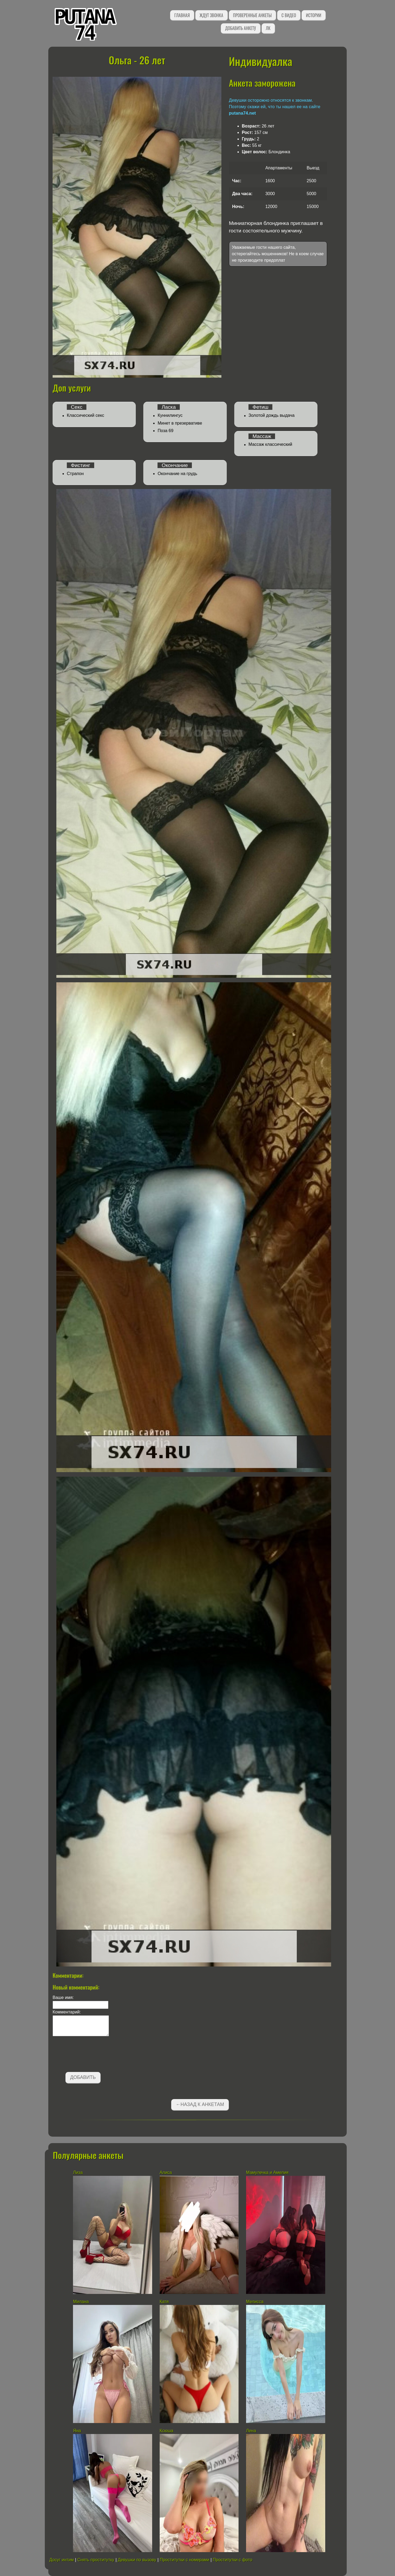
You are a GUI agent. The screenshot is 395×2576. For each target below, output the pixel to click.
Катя (164, 2301)
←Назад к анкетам (200, 2104)
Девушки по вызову (137, 2559)
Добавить (83, 2077)
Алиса (166, 2172)
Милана (81, 2301)
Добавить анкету (240, 28)
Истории (313, 15)
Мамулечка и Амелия (267, 2172)
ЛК (268, 28)
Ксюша (166, 2430)
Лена (251, 2430)
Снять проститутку (95, 2559)
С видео (288, 15)
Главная (182, 15)
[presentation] (93, 2055)
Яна (77, 2430)
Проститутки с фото (232, 2559)
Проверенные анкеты (252, 15)
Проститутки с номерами (184, 2559)
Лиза (78, 2172)
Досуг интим (61, 2559)
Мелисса (255, 2301)
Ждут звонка (211, 15)
